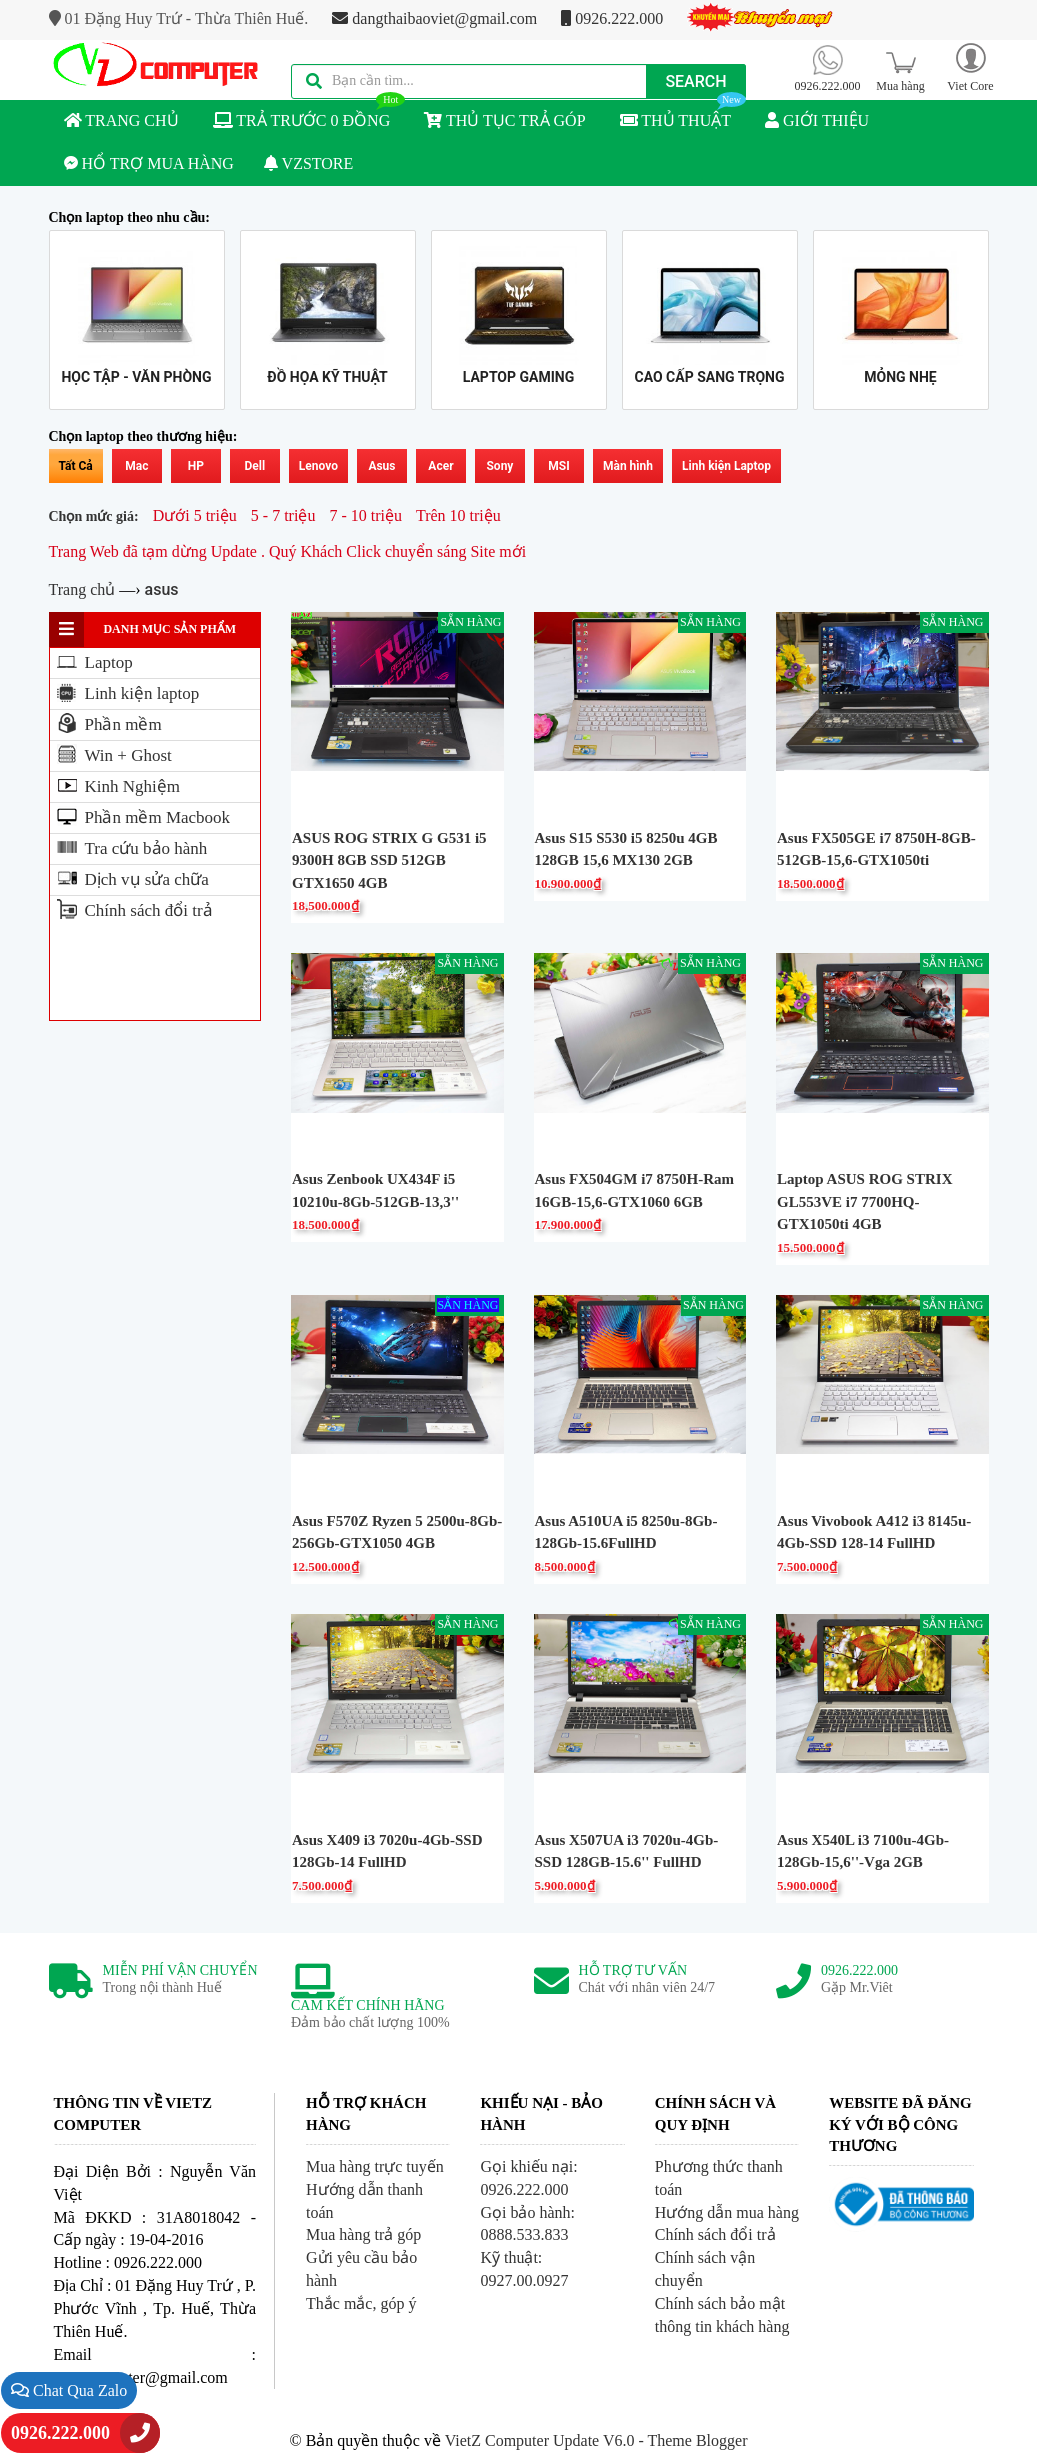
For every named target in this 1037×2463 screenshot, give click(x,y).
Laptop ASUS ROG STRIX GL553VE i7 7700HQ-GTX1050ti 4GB (864, 1201)
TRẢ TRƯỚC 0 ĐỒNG (309, 114)
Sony (499, 466)
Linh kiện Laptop (726, 466)
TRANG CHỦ (121, 120)
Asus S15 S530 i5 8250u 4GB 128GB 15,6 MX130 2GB (626, 849)
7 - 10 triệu (365, 515)
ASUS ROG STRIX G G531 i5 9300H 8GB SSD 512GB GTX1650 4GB (389, 860)
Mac (136, 466)
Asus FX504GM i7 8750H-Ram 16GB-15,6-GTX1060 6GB (635, 1190)
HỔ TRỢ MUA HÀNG (149, 163)
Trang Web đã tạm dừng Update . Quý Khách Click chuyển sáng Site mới (288, 551)
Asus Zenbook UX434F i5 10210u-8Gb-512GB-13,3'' (375, 1190)
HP (196, 466)
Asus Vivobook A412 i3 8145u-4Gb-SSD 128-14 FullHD (874, 1532)
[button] (971, 66)
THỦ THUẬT (683, 114)
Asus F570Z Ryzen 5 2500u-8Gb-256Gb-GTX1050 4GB (397, 1532)
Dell (254, 466)
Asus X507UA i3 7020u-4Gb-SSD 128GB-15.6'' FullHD (627, 1851)
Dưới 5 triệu (195, 515)
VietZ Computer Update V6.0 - (546, 2440)
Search (695, 81)
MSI (558, 466)
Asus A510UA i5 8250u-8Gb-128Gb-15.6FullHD (626, 1532)
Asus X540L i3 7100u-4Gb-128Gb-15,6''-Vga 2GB (863, 1851)
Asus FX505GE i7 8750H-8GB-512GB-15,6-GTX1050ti (876, 849)
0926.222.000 (612, 18)
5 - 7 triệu (283, 515)
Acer (440, 466)
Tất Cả (76, 466)
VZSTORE (308, 163)
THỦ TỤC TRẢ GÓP (504, 120)
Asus (381, 466)
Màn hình (628, 466)
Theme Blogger (697, 2440)
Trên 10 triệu (458, 515)
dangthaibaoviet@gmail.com (434, 18)
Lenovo (318, 466)
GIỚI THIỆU (817, 120)
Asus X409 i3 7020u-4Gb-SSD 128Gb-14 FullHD (387, 1851)
